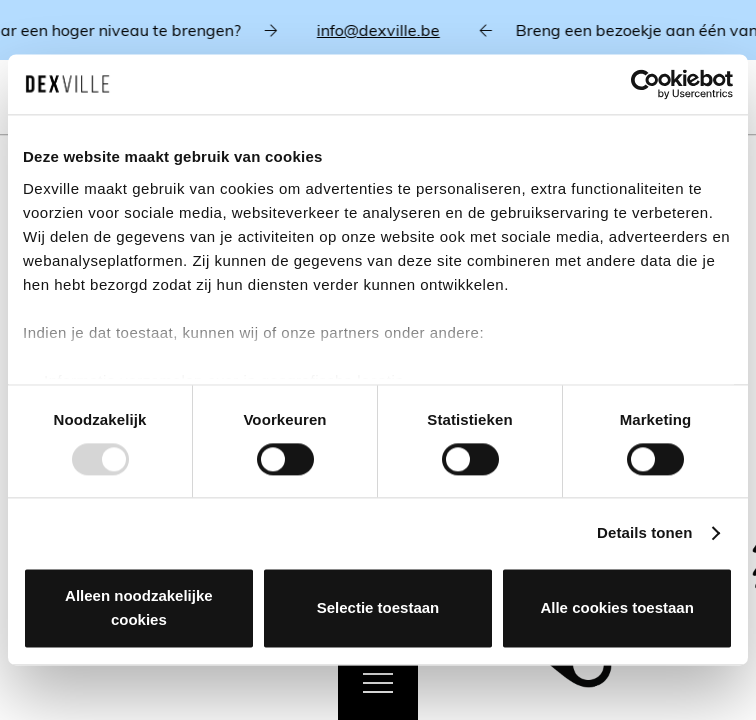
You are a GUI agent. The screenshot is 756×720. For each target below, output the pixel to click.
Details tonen (644, 532)
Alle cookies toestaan (616, 608)
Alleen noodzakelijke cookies (139, 608)
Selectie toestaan (378, 608)
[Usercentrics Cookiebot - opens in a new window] (645, 84)
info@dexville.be (386, 30)
